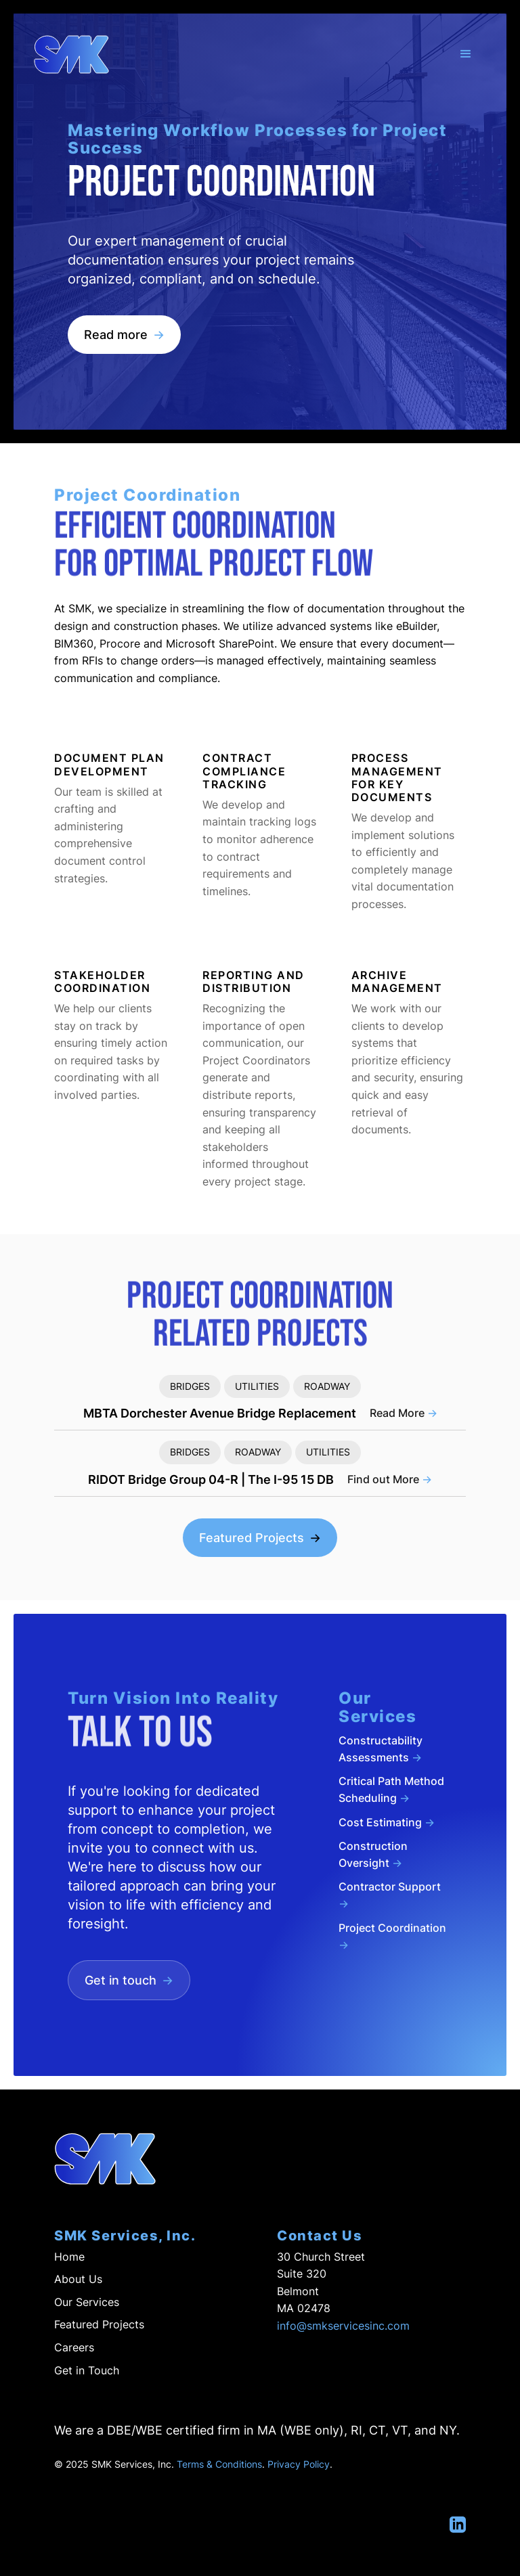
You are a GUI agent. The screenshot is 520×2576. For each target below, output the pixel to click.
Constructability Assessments (380, 1749)
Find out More (389, 1479)
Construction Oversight (373, 1854)
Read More (403, 1413)
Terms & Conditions (219, 2464)
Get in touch (129, 1980)
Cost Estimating (387, 1822)
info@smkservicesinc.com (343, 2325)
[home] (71, 54)
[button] (466, 54)
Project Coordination (392, 1936)
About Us (78, 2279)
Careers (74, 2347)
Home (69, 2256)
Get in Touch (86, 2370)
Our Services (86, 2302)
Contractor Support (390, 1895)
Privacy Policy (298, 2464)
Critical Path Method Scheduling (391, 1789)
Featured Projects (260, 1537)
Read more (124, 334)
